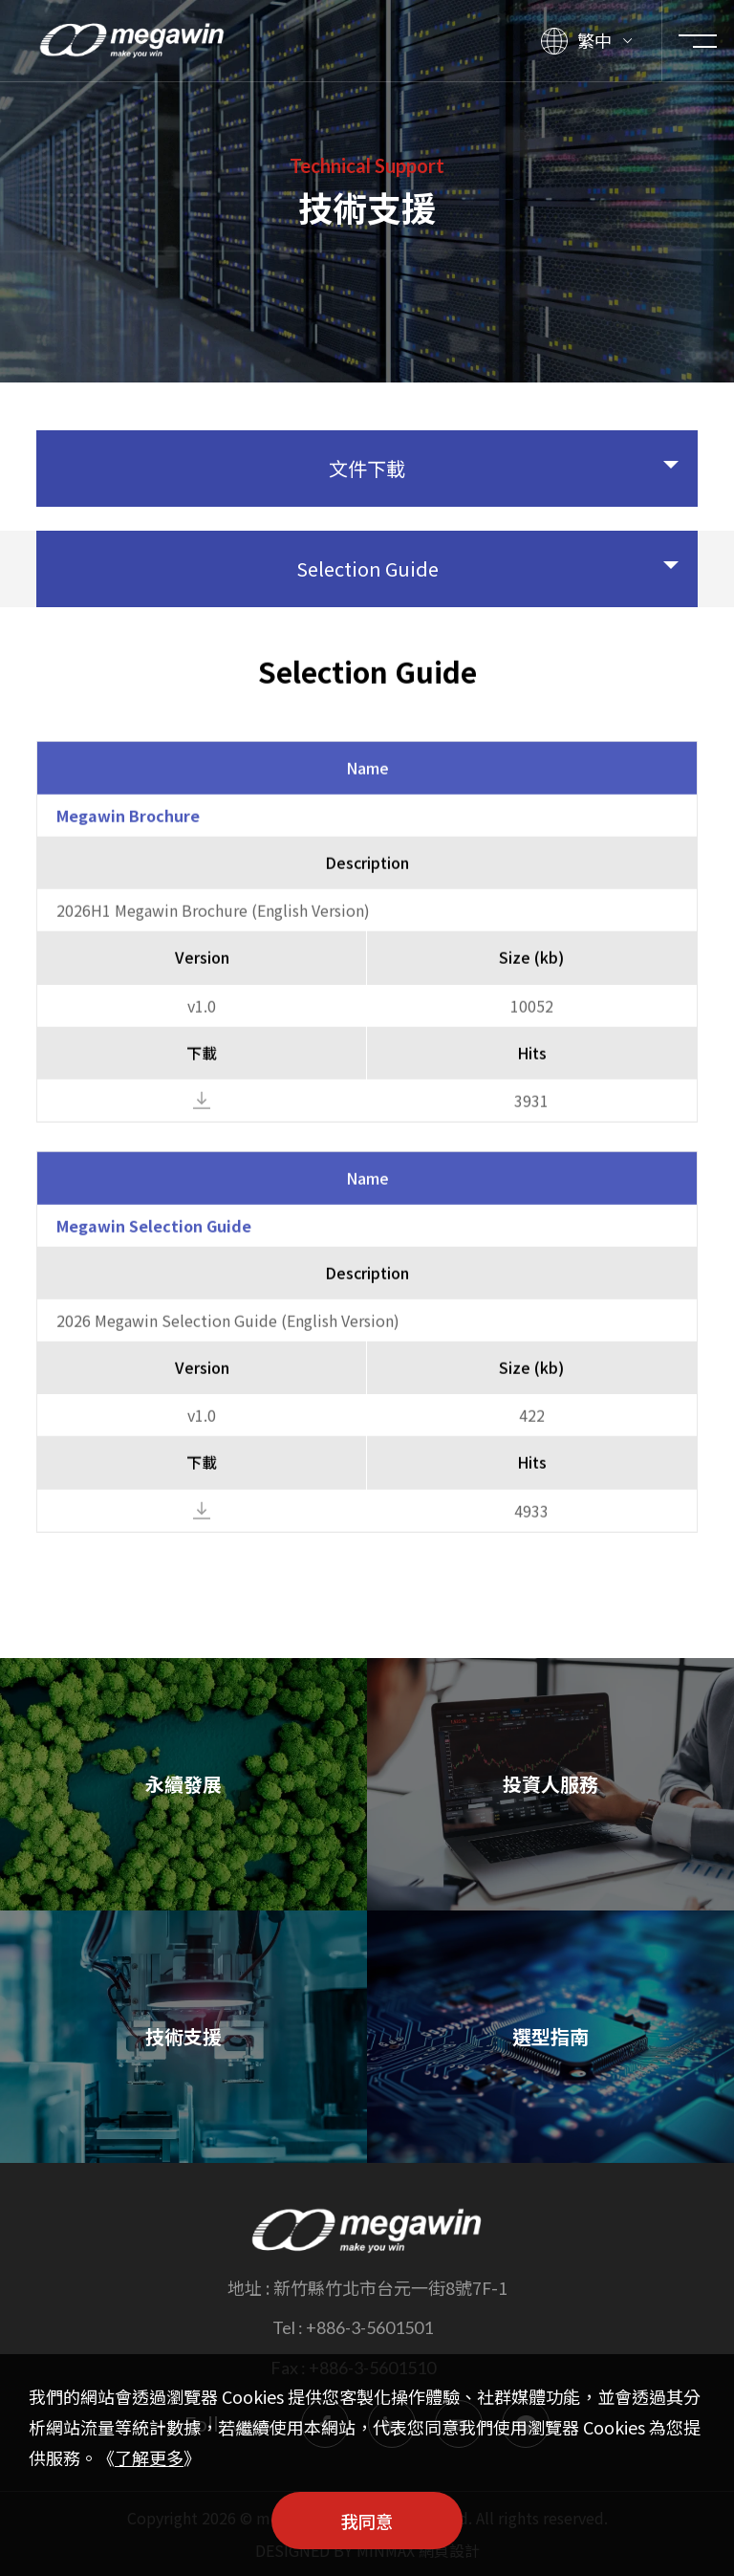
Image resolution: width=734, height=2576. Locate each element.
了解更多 (149, 2457)
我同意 (367, 2520)
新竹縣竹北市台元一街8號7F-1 (390, 2287)
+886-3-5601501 (369, 2327)
